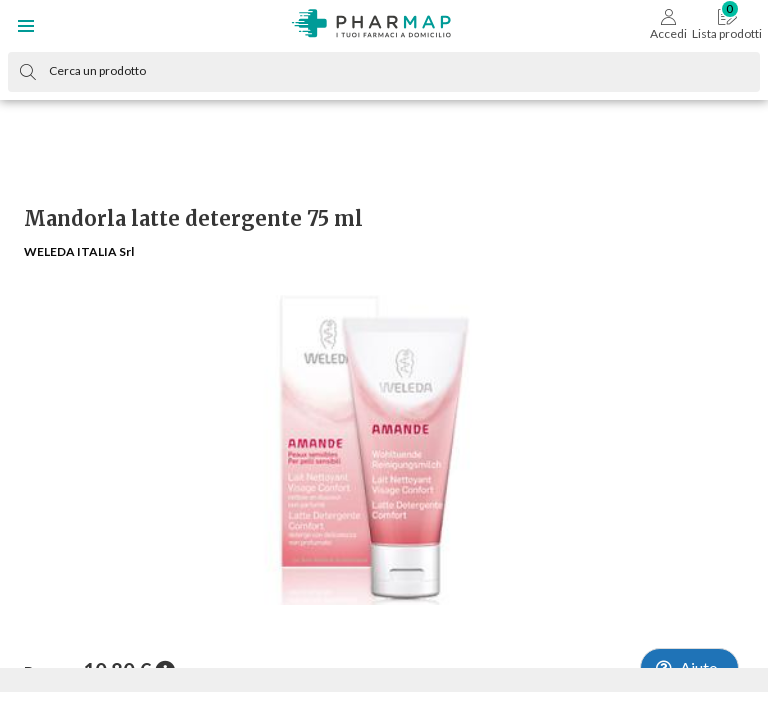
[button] (26, 26)
